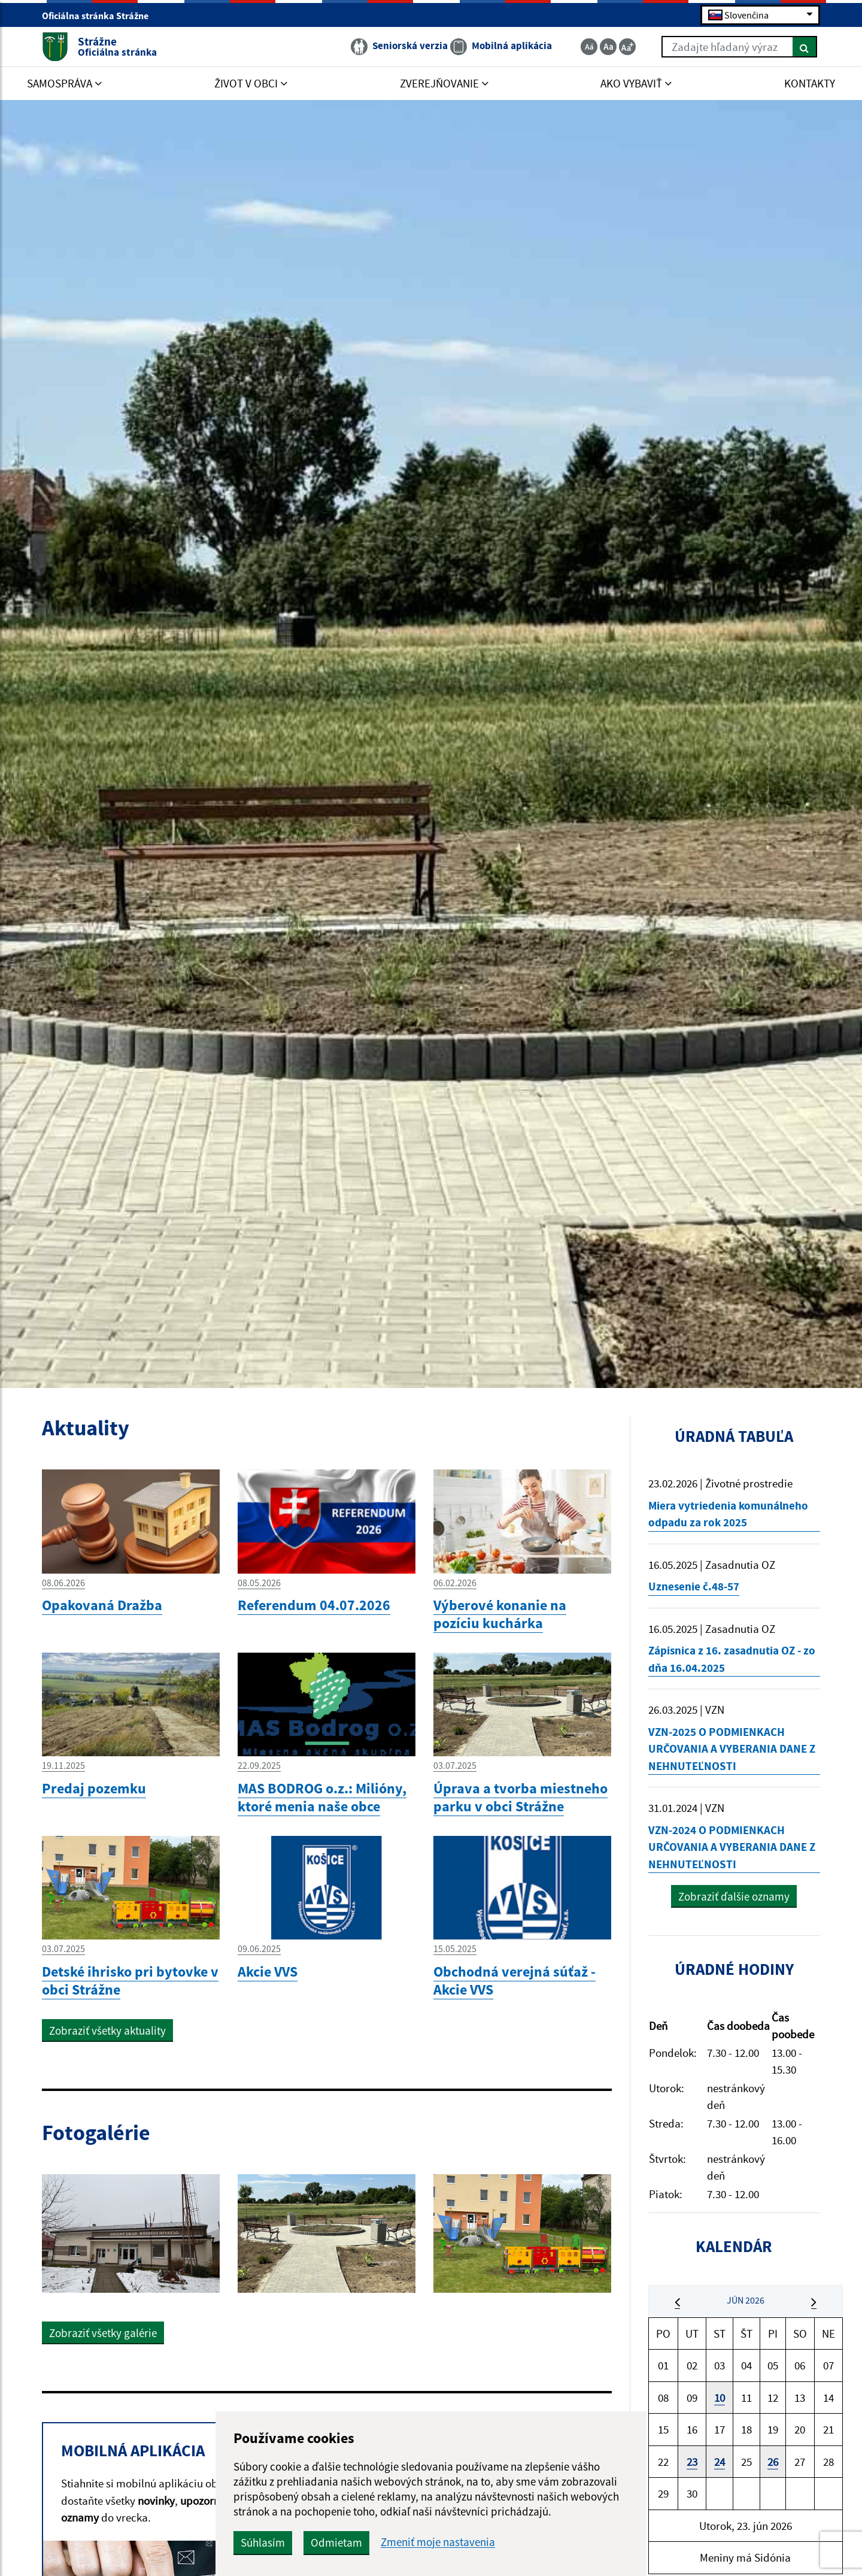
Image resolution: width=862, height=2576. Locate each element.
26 (772, 2461)
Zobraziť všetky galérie (103, 2333)
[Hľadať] (805, 46)
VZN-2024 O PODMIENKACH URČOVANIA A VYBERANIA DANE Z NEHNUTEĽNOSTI (731, 1847)
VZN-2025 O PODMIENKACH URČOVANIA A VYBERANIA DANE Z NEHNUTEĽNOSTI (731, 1749)
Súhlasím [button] (263, 2542)
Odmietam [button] (336, 2542)
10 (719, 2397)
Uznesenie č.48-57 (693, 1586)
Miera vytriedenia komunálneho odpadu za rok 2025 (728, 1514)
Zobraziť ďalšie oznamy (734, 1896)
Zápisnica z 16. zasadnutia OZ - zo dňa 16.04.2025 (731, 1659)
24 (719, 2461)
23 (692, 2461)
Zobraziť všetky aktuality (107, 2030)
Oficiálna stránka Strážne (100, 16)
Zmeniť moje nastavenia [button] (438, 2542)
